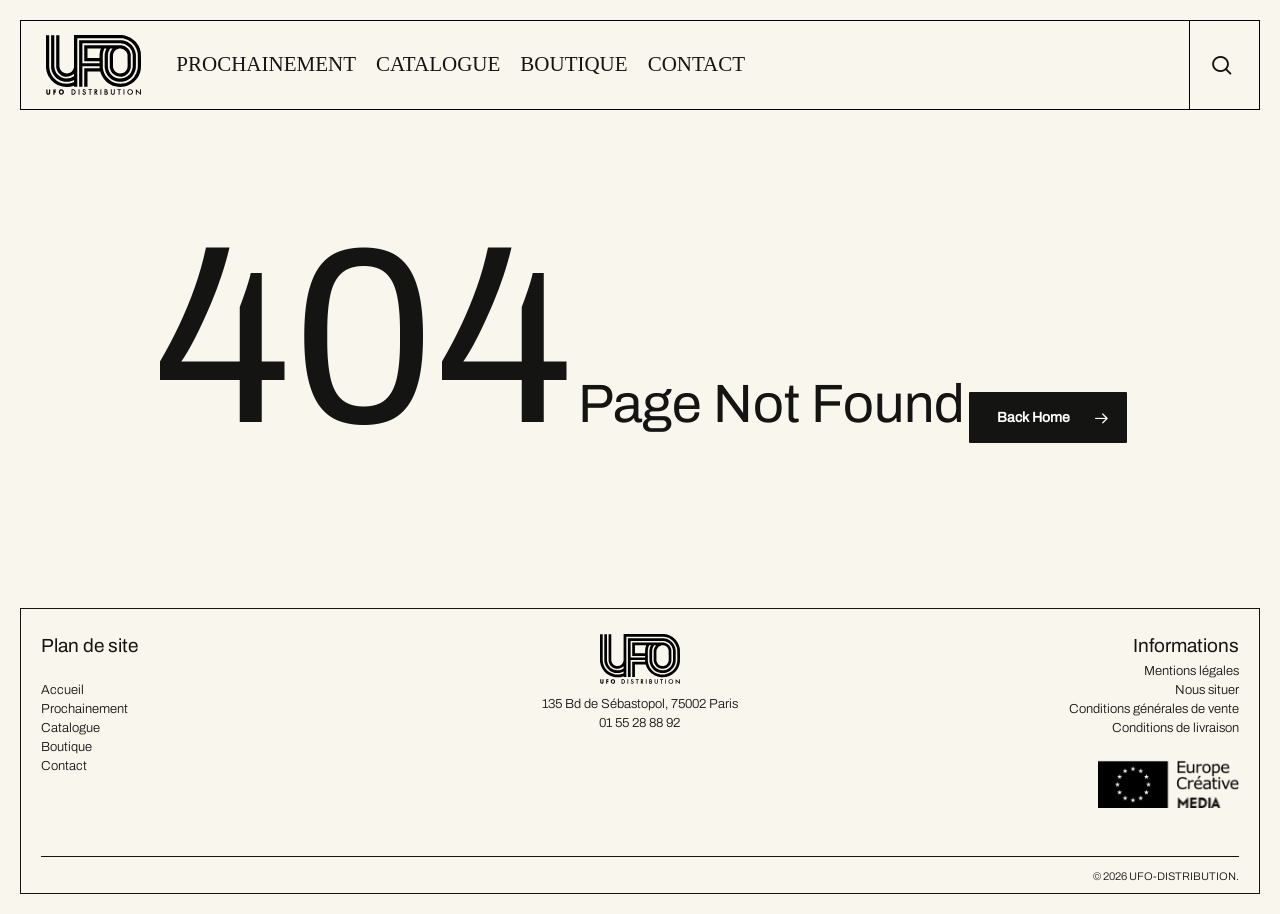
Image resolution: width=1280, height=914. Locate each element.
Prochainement (84, 709)
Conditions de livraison (1175, 728)
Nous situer (1207, 690)
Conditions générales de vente (1154, 709)
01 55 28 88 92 (639, 723)
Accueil (62, 690)
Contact (64, 766)
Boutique (66, 747)
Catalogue (70, 728)
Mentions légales (1191, 671)
